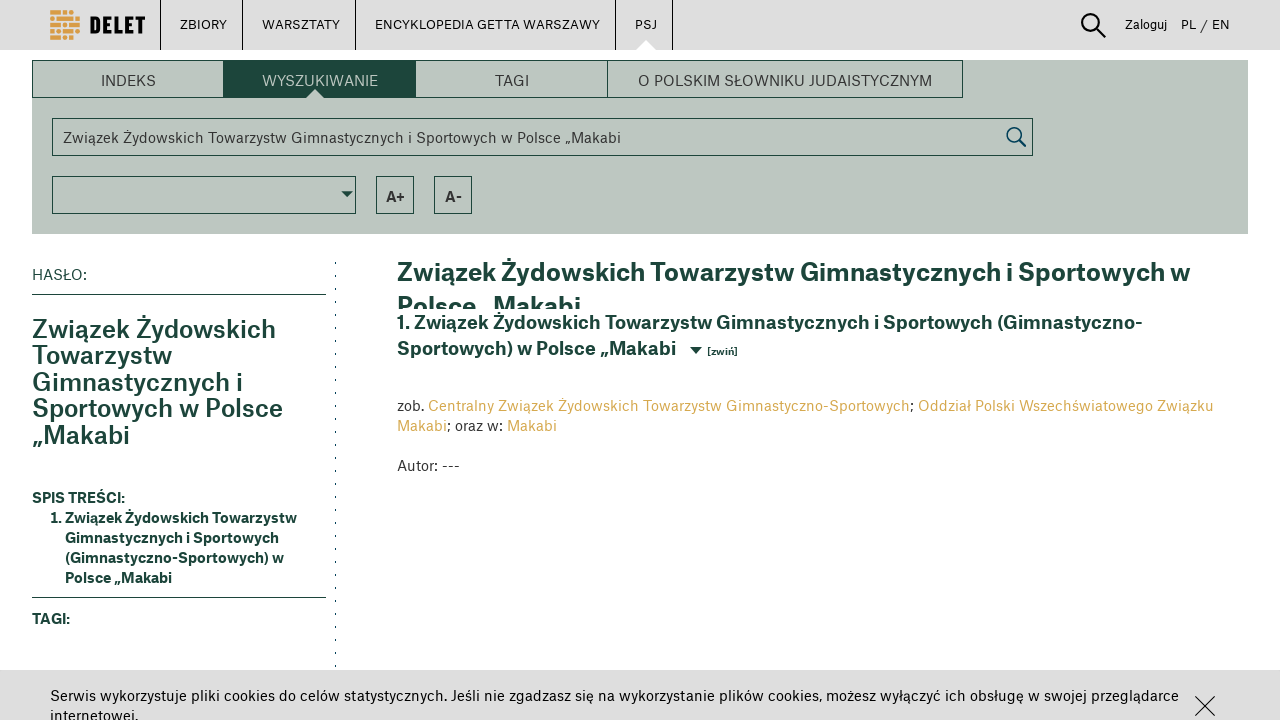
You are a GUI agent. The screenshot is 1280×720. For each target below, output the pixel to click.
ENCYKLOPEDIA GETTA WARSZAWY (487, 24)
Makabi (532, 425)
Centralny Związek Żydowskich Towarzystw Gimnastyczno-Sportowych (669, 405)
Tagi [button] (512, 80)
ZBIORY (203, 24)
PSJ (646, 24)
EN (1221, 24)
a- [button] (453, 196)
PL (1188, 24)
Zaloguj (1146, 24)
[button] (1205, 706)
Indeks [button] (128, 80)
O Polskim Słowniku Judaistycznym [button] (785, 80)
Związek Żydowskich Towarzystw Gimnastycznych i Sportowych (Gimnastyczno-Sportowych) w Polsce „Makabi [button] (181, 547)
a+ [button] (395, 196)
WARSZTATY (301, 24)
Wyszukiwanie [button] (320, 80)
